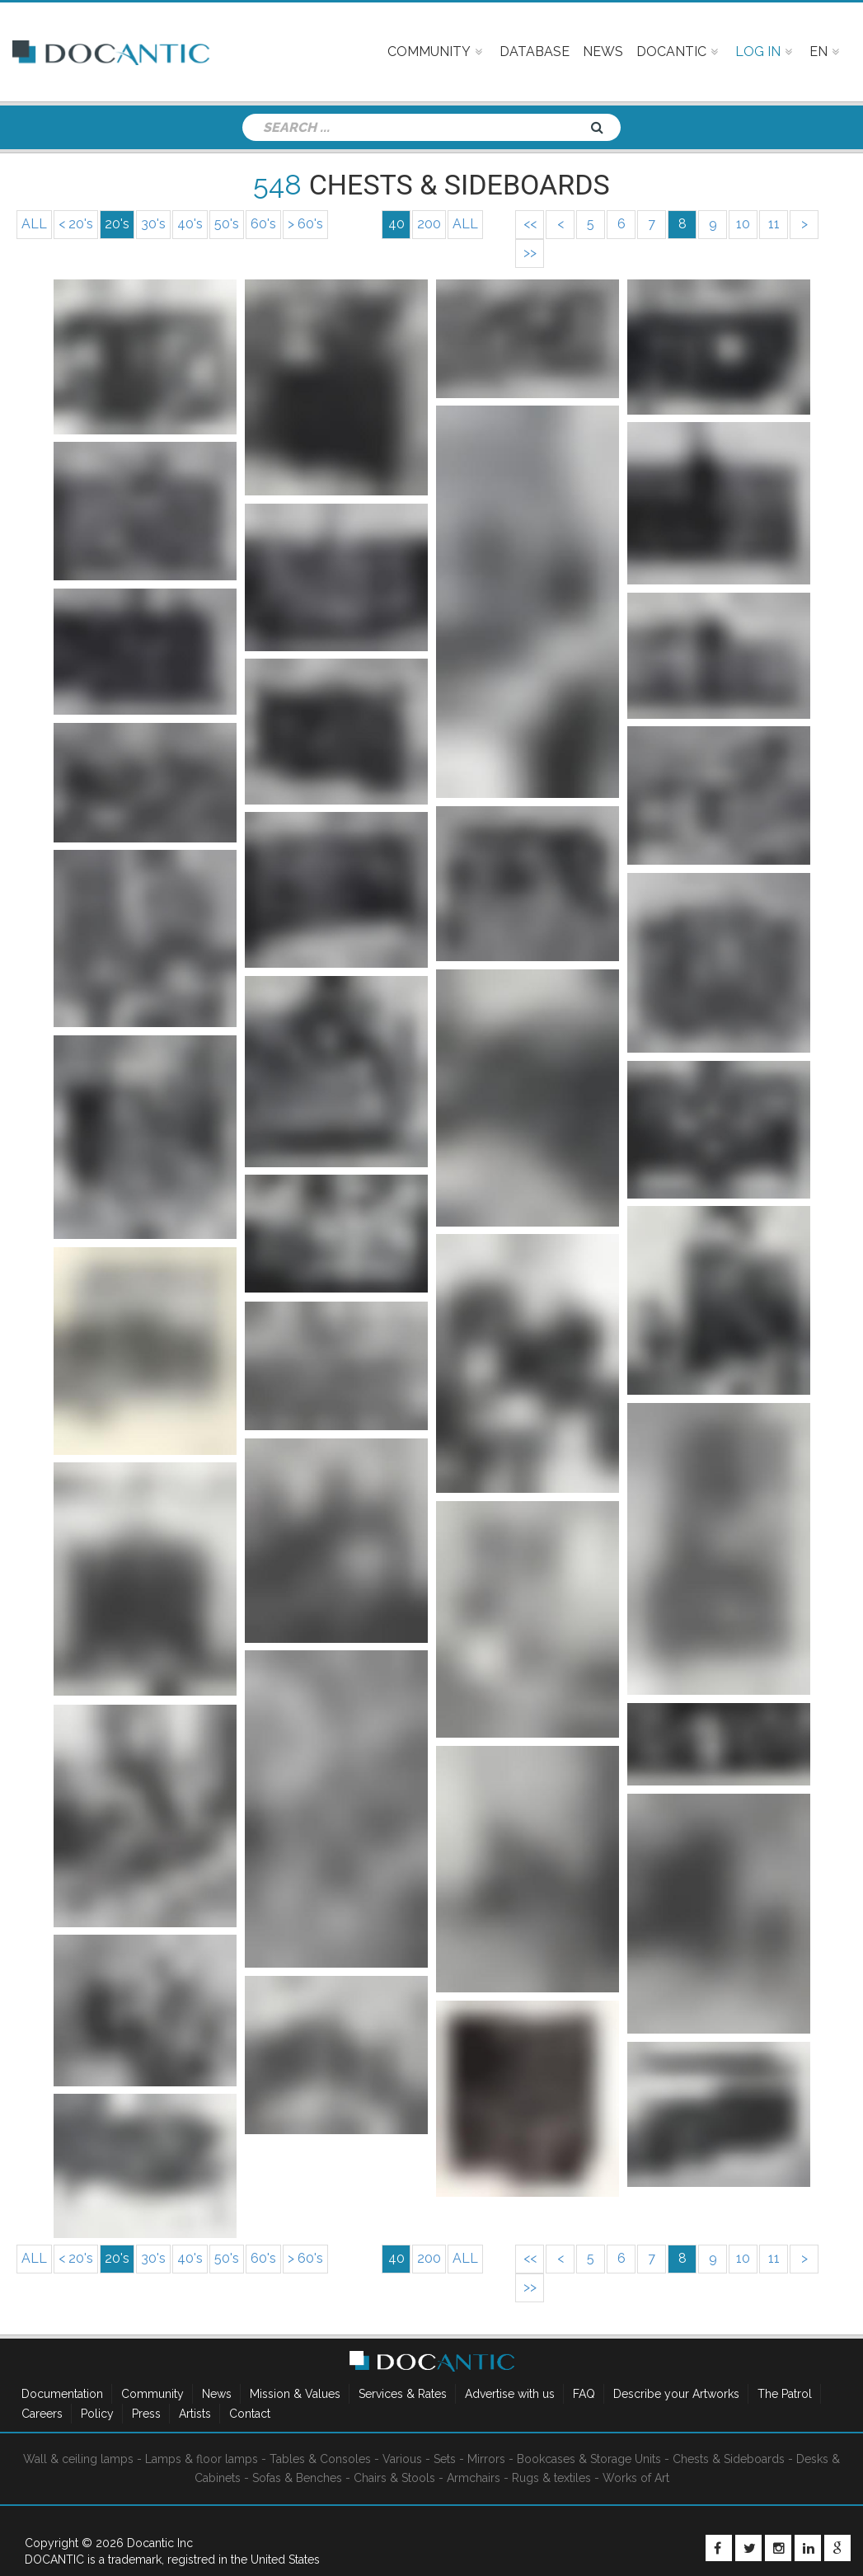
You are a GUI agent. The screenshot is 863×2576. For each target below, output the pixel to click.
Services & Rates (403, 2393)
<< (530, 224)
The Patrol (784, 2393)
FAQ (584, 2393)
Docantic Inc (160, 2543)
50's (226, 224)
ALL (34, 224)
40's (190, 224)
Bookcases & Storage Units (589, 2459)
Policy (97, 2413)
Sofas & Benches (297, 2478)
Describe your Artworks (676, 2393)
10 (743, 224)
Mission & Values (295, 2393)
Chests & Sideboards (729, 2459)
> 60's (305, 224)
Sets (445, 2459)
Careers (42, 2413)
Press (146, 2413)
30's (153, 224)
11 (774, 224)
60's (263, 224)
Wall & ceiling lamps (78, 2459)
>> (530, 252)
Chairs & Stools (394, 2478)
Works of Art (636, 2478)
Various (402, 2459)
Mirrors (486, 2459)
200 (429, 224)
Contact (249, 2413)
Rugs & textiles (551, 2478)
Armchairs (473, 2478)
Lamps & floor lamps (201, 2459)
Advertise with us (510, 2393)
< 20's (76, 224)
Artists (195, 2413)
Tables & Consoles (320, 2459)
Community (152, 2393)
